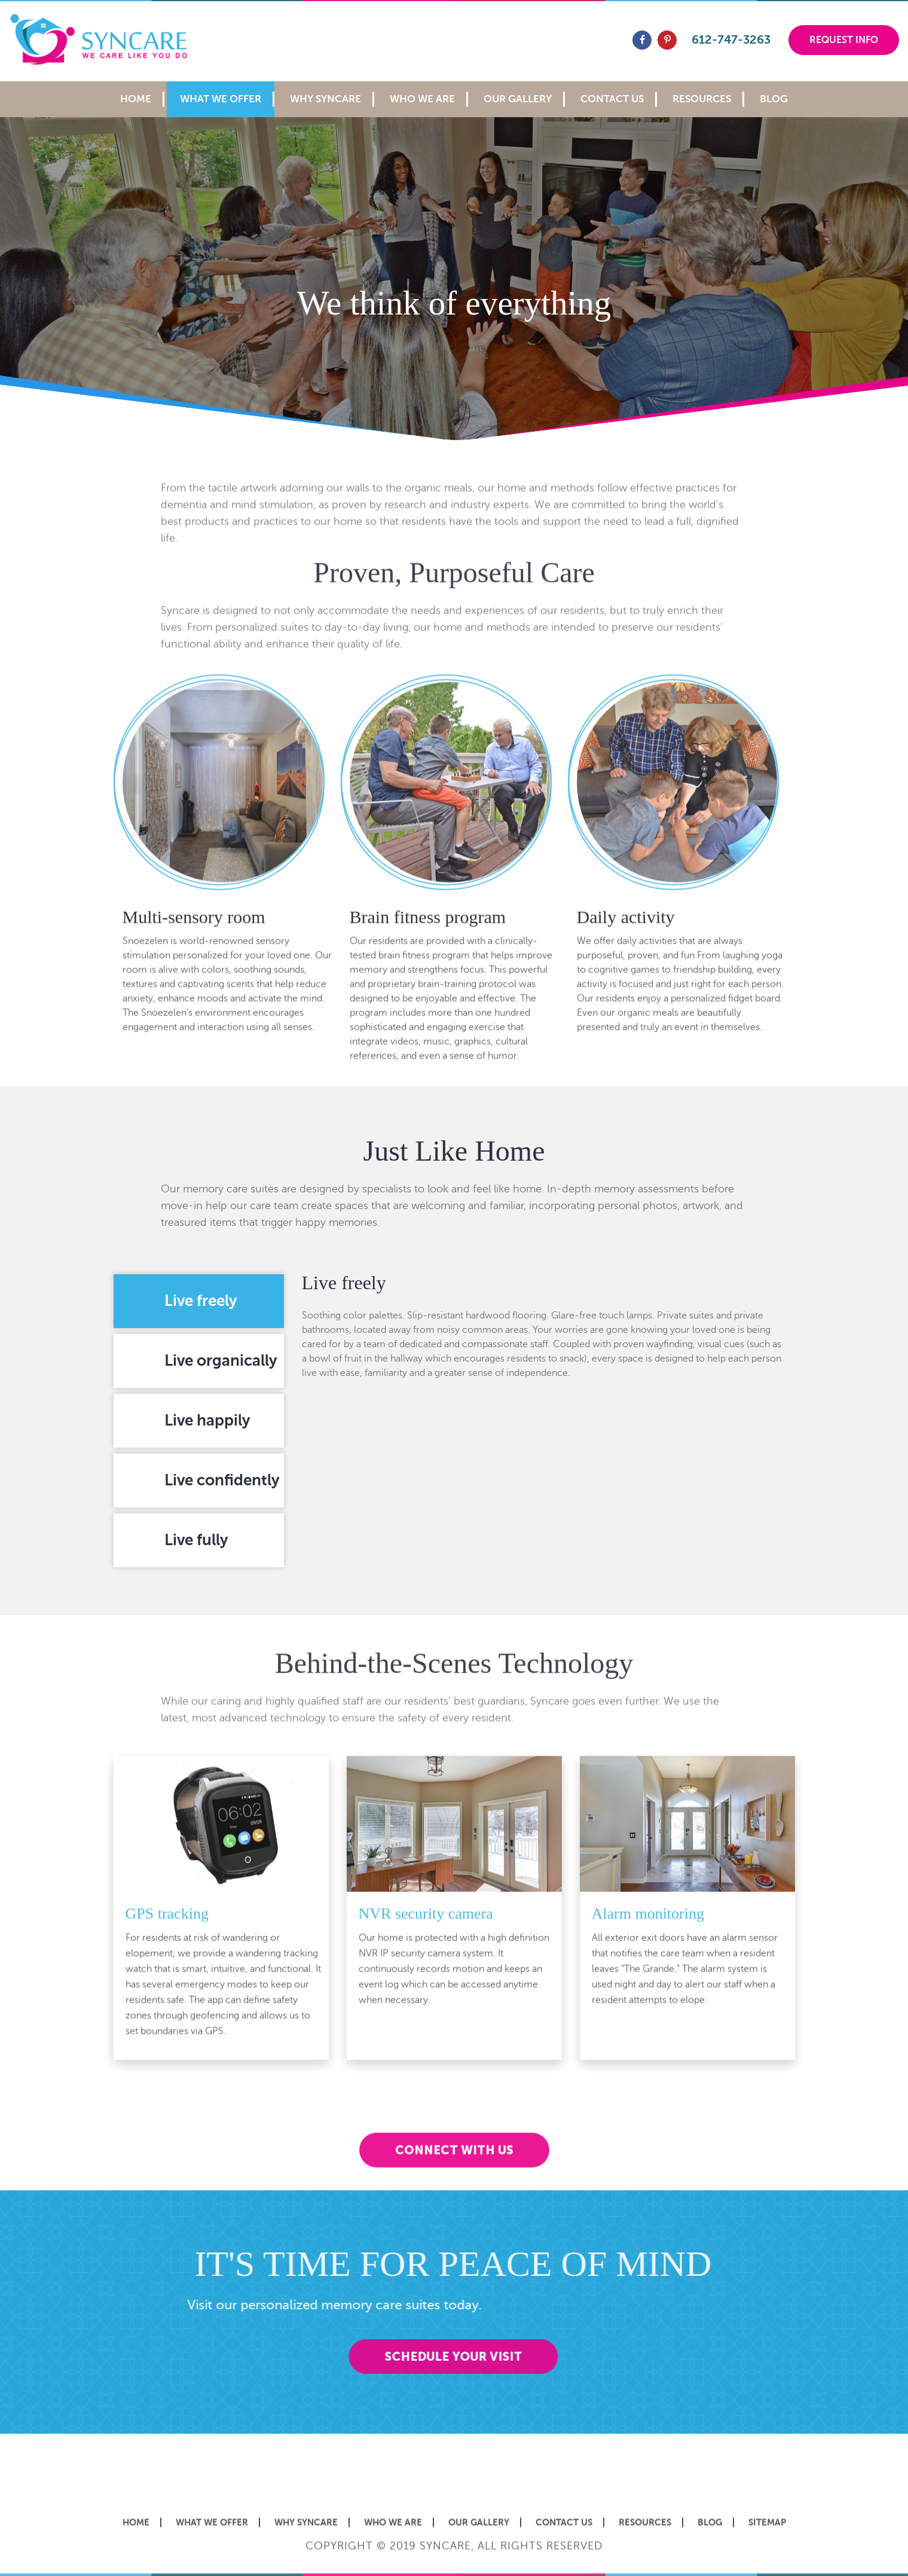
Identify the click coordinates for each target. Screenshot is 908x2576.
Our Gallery (518, 99)
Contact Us (612, 99)
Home (135, 99)
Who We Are (422, 99)
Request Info (843, 40)
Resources (701, 99)
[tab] (199, 1301)
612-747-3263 (731, 40)
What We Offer (220, 99)
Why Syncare (325, 99)
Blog (774, 99)
